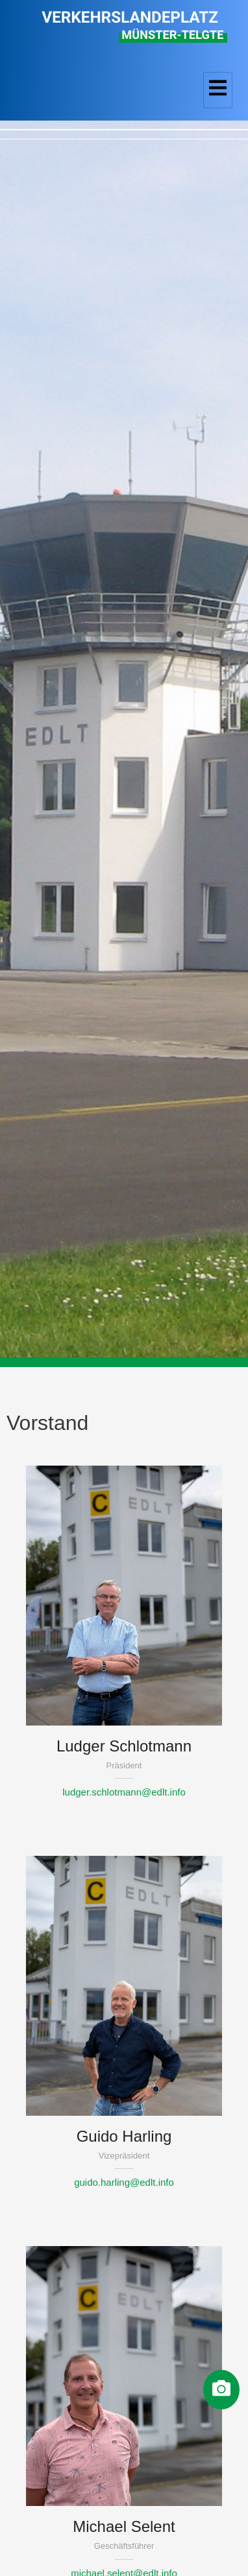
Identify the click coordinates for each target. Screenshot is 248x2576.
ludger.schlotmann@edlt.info (124, 1791)
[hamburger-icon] (217, 90)
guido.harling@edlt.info (124, 2182)
